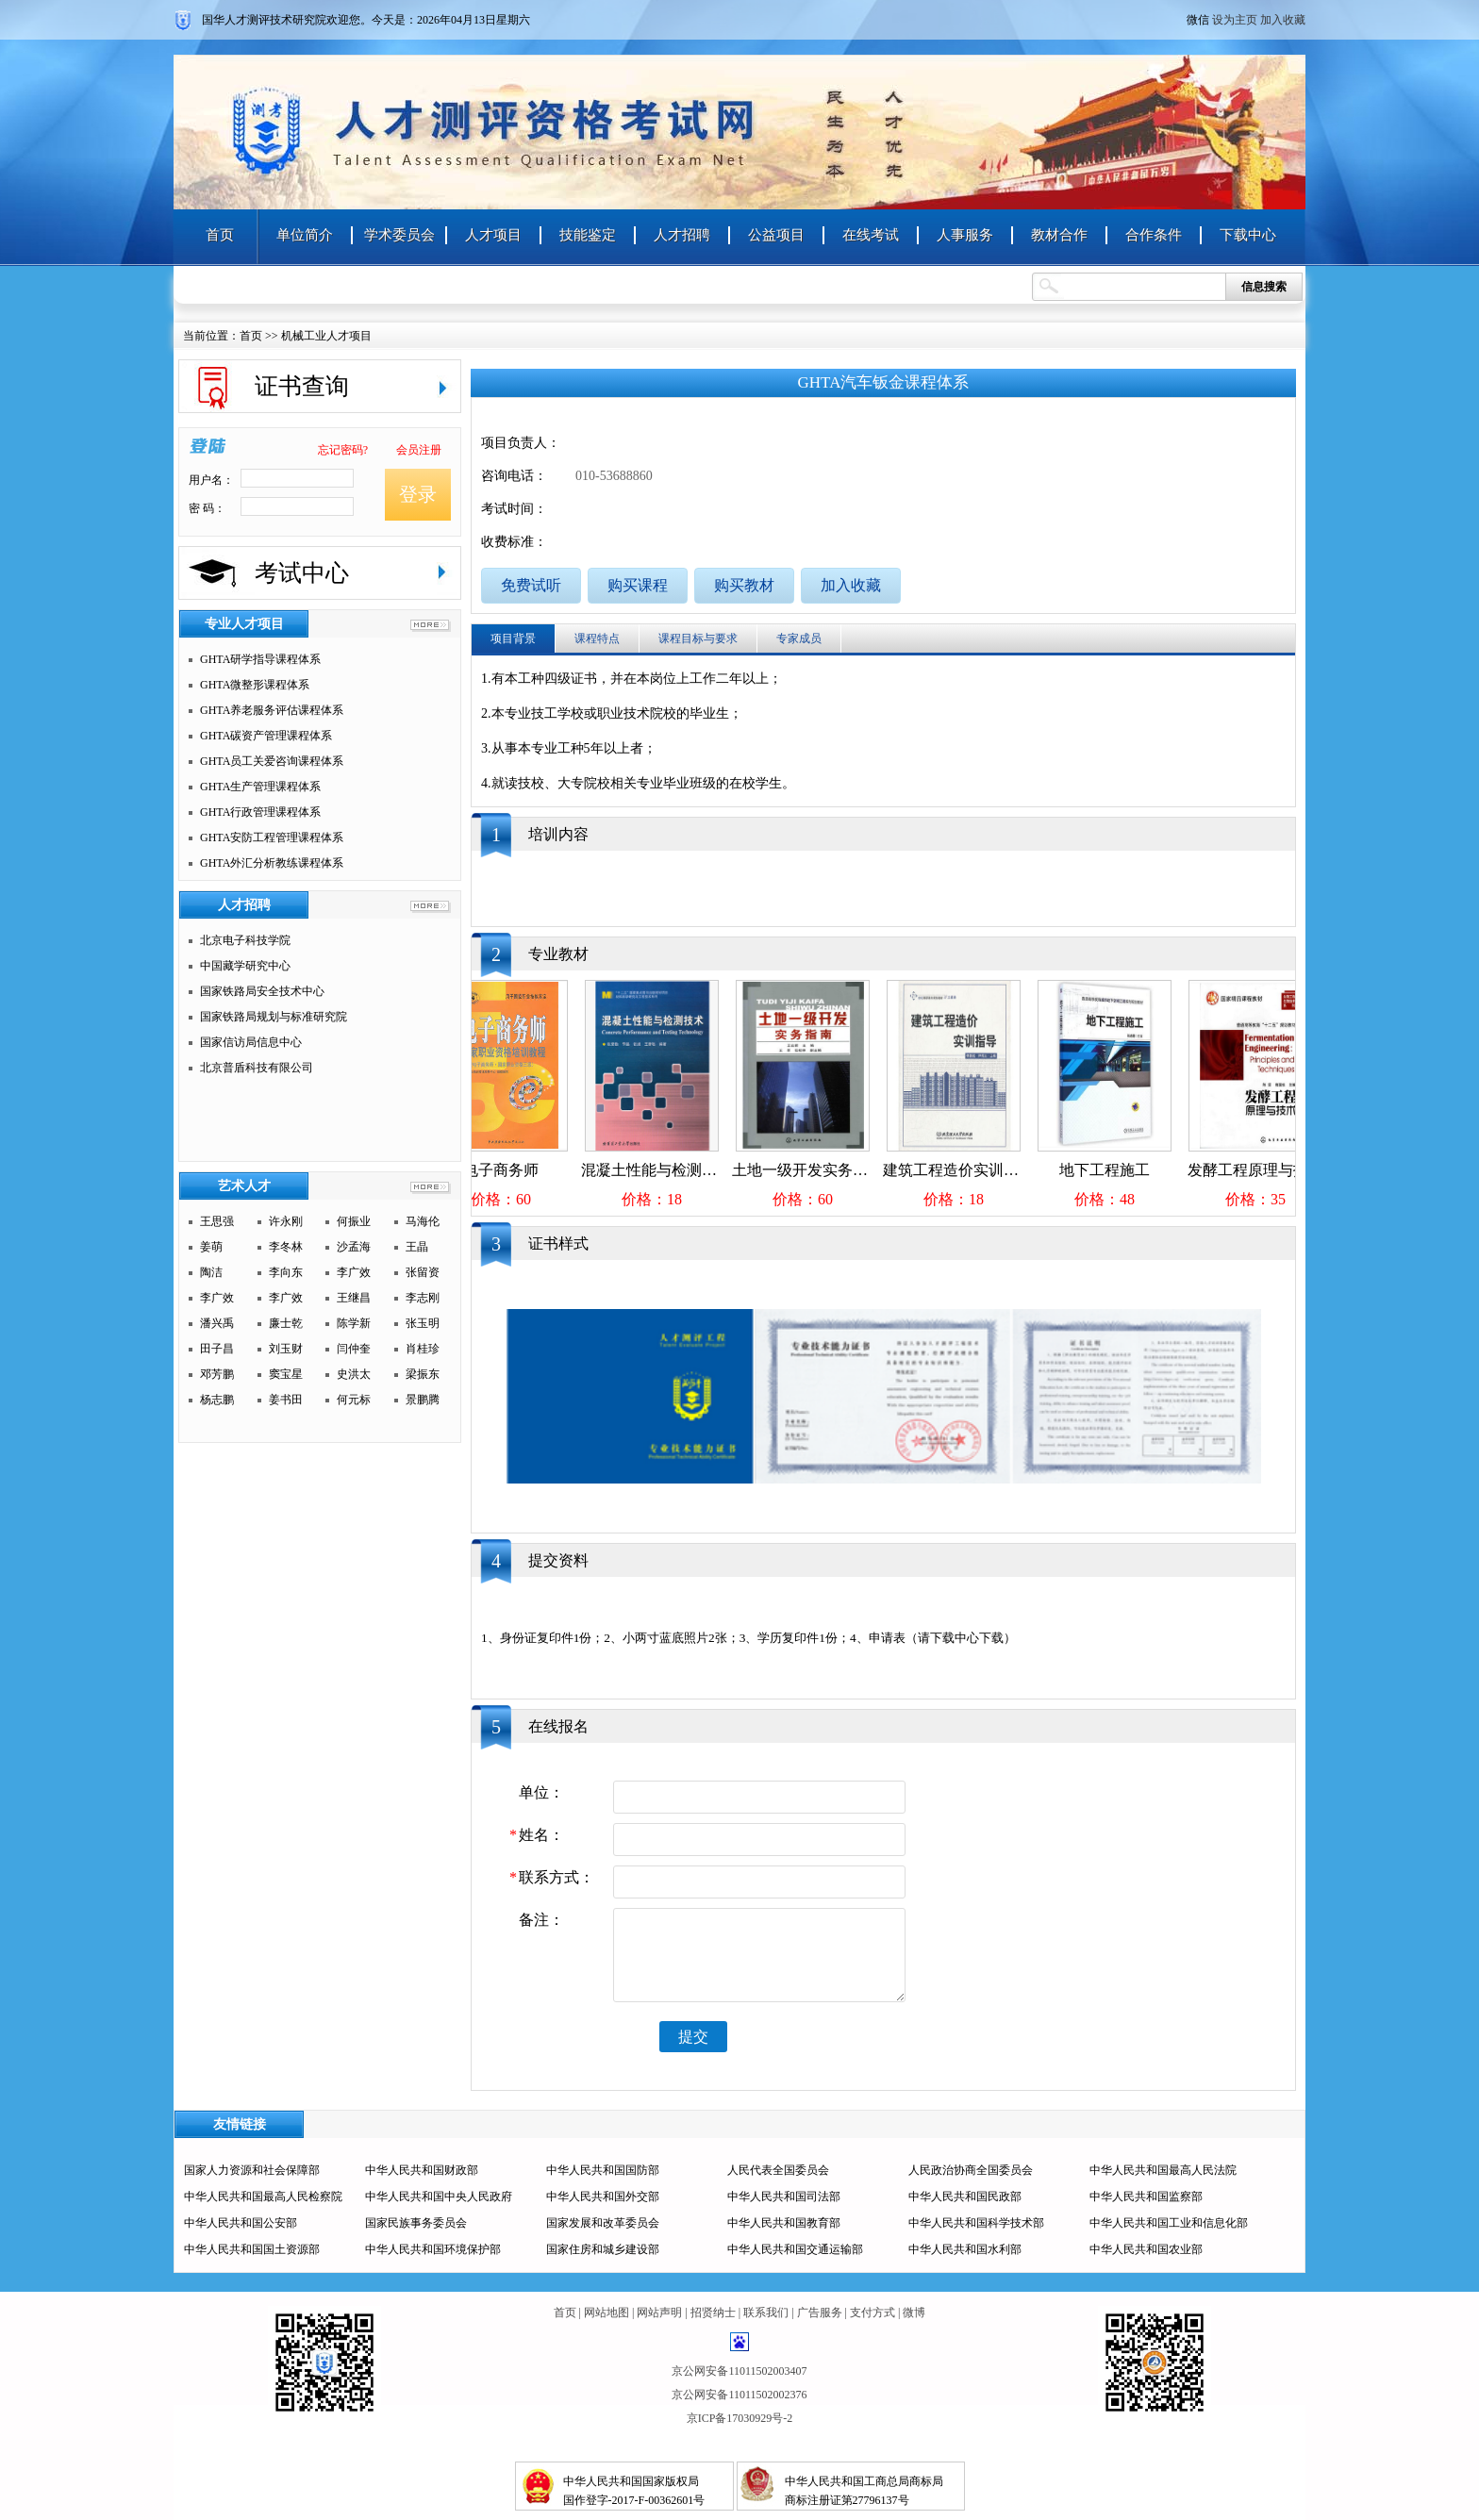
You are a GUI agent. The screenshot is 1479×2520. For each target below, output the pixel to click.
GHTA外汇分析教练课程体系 (271, 863)
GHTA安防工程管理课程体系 (271, 837)
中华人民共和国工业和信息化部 (1168, 2223)
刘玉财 (286, 1348)
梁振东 (423, 1374)
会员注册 (418, 449)
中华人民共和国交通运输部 (795, 2249)
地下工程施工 (1117, 1170)
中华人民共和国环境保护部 (433, 2249)
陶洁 (211, 1272)
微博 (914, 2312)
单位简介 (304, 234)
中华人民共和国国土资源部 (252, 2249)
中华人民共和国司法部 (783, 2196)
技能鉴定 (587, 234)
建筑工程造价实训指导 (970, 1170)
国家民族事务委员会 (416, 2223)
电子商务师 (513, 1170)
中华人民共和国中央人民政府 (438, 2196)
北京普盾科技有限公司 (256, 1067)
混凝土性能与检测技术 (668, 1170)
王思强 (217, 1221)
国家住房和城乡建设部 (602, 2249)
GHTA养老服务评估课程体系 (271, 710)
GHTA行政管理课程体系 (260, 812)
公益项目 (776, 234)
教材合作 (1059, 234)
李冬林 (286, 1246)
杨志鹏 (217, 1399)
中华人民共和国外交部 (602, 2196)
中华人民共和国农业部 (1146, 2249)
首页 (220, 234)
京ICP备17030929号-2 (740, 2418)
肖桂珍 (423, 1348)
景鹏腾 (423, 1399)
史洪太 (354, 1374)
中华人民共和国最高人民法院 (1163, 2170)
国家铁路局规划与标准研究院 (273, 1016)
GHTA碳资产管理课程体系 (266, 735)
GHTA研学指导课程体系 (260, 659)
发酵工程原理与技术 (1268, 1170)
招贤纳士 (713, 2312)
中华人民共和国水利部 (965, 2249)
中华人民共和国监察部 (1146, 2196)
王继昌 (354, 1297)
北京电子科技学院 (245, 940)
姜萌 (211, 1246)
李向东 (286, 1272)
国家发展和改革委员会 (602, 2223)
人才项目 (493, 234)
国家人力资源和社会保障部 (252, 2170)
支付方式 (872, 2312)
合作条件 (1153, 234)
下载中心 (1248, 234)
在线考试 (870, 234)
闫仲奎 (354, 1348)
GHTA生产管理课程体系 (260, 786)
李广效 (354, 1272)
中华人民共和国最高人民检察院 (263, 2196)
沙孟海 (354, 1246)
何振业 (354, 1221)
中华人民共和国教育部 (783, 2223)
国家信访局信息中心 (251, 1042)
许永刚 (286, 1221)
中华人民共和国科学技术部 (976, 2223)
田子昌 (217, 1348)
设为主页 (1234, 19)
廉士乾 (286, 1323)
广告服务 (819, 2312)
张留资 (423, 1272)
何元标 (354, 1399)
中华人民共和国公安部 (240, 2223)
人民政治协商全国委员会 (970, 2170)
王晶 (417, 1246)
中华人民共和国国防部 (602, 2170)
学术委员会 (399, 234)
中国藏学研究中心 (245, 965)
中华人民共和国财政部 (421, 2170)
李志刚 (423, 1297)
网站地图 (606, 2312)
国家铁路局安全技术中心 (262, 991)
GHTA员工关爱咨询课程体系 (271, 761)
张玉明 (423, 1323)
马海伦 (423, 1221)
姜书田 (286, 1399)
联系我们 (766, 2312)
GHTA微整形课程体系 (254, 684)
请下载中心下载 (961, 1638)
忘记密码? (343, 449)
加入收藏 (1282, 19)
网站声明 (659, 2312)
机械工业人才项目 (326, 335)
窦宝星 (286, 1374)
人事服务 (965, 234)
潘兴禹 (217, 1323)
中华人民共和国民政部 (965, 2196)
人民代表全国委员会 (778, 2170)
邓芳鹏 (217, 1374)
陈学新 (354, 1323)
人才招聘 (682, 234)
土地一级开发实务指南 (819, 1170)
